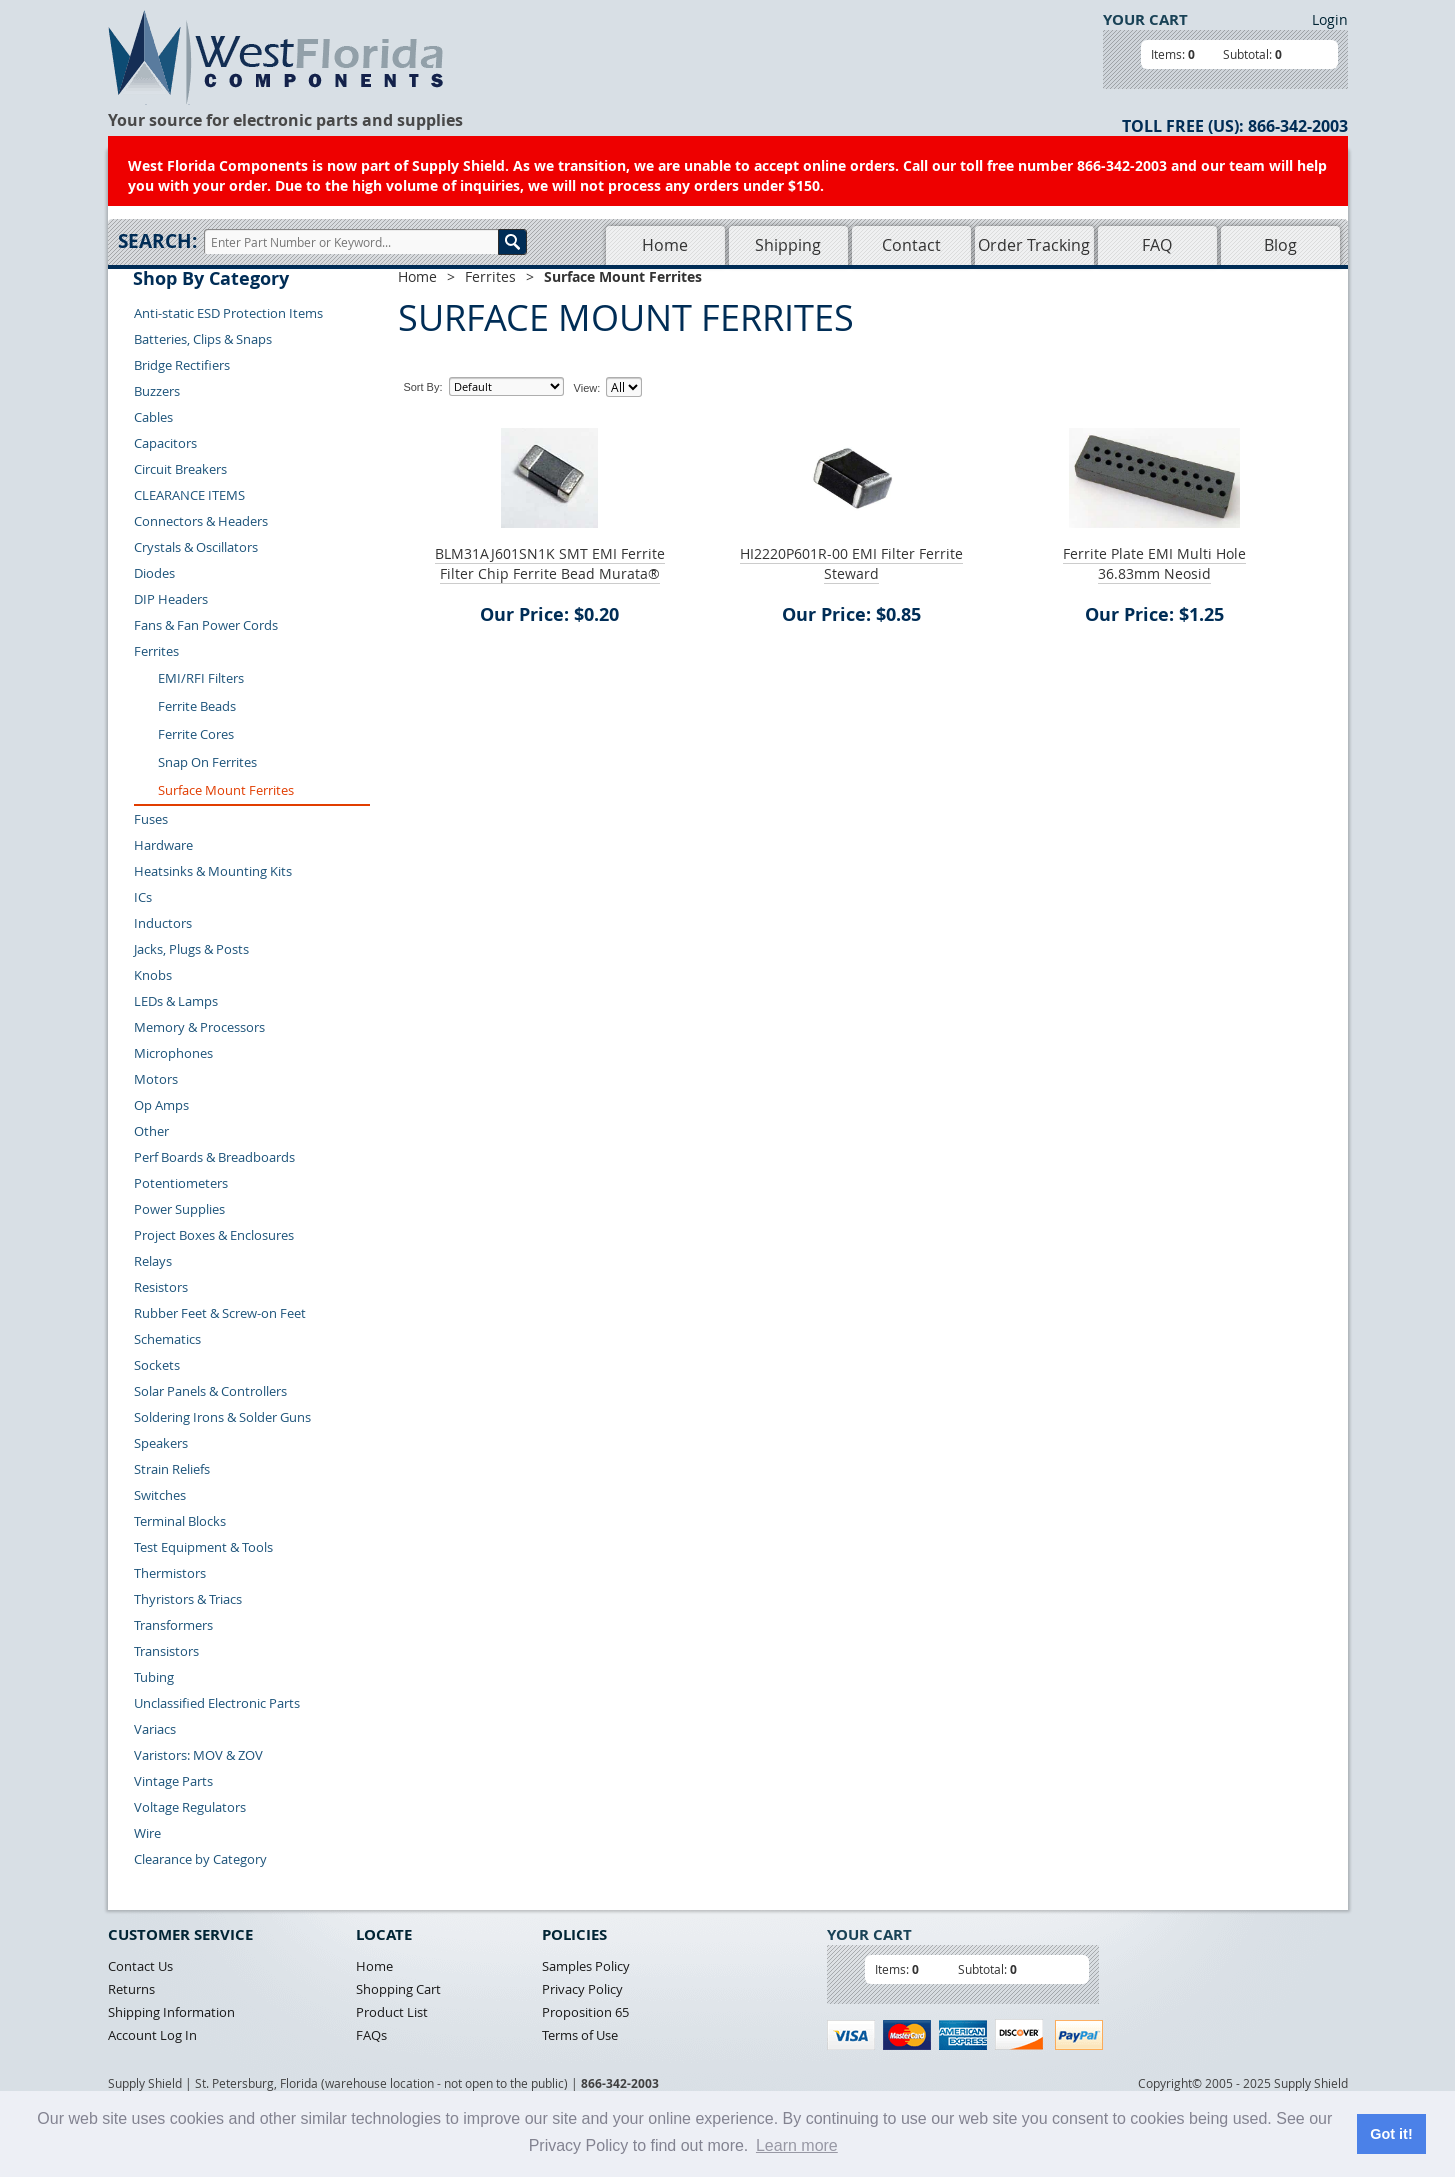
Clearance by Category (200, 1859)
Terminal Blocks (180, 1521)
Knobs (153, 975)
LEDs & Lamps (176, 1001)
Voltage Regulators (190, 1807)
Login (1330, 19)
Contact (911, 245)
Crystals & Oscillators (196, 547)
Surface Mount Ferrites (226, 790)
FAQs (371, 2035)
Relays (153, 1261)
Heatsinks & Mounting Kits (213, 871)
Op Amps (161, 1105)
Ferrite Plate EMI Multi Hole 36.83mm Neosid (1154, 563)
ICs (143, 897)
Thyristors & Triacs (188, 1599)
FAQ (1157, 245)
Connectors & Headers (201, 521)
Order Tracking (1034, 245)
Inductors (163, 923)
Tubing (154, 1677)
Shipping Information (171, 2012)
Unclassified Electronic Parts (217, 1703)
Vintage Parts (173, 1781)
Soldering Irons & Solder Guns (222, 1417)
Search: (157, 241)
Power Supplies (179, 1209)
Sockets (157, 1365)
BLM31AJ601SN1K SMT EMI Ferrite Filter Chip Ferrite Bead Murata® (550, 563)
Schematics (167, 1339)
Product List (392, 2012)
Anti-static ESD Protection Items (228, 313)
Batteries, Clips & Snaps (203, 339)
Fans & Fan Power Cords (206, 625)
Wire (147, 1833)
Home (665, 245)
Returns (131, 1989)
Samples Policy (586, 1966)
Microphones (173, 1053)
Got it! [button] (1391, 2134)
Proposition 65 (585, 2012)
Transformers (173, 1625)
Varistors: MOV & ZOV (198, 1755)
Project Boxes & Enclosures (214, 1235)
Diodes (154, 573)
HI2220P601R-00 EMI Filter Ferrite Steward (851, 563)
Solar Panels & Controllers (210, 1391)
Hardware (163, 845)
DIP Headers (171, 599)
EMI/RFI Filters (201, 678)
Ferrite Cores (196, 734)
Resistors (161, 1287)
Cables (153, 417)
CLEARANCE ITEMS (189, 495)
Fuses (151, 819)
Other (151, 1131)
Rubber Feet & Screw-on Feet (220, 1313)
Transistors (166, 1651)
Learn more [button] (797, 2145)
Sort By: (422, 387)
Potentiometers (181, 1183)
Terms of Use (580, 2035)
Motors (156, 1079)
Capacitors (165, 443)
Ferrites (156, 651)
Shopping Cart (398, 1989)
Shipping (788, 245)
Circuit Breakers (180, 469)
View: (587, 388)
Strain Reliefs (172, 1469)
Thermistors (170, 1573)
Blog (1280, 245)
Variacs (155, 1729)
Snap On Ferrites (207, 762)
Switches (160, 1495)
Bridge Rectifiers (182, 365)
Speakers (161, 1443)
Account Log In (152, 2035)
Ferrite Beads (197, 706)
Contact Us (140, 1966)
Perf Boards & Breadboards (214, 1157)
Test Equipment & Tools (203, 1547)
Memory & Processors (199, 1027)
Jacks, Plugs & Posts (191, 949)
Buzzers (157, 391)
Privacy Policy (582, 1989)
